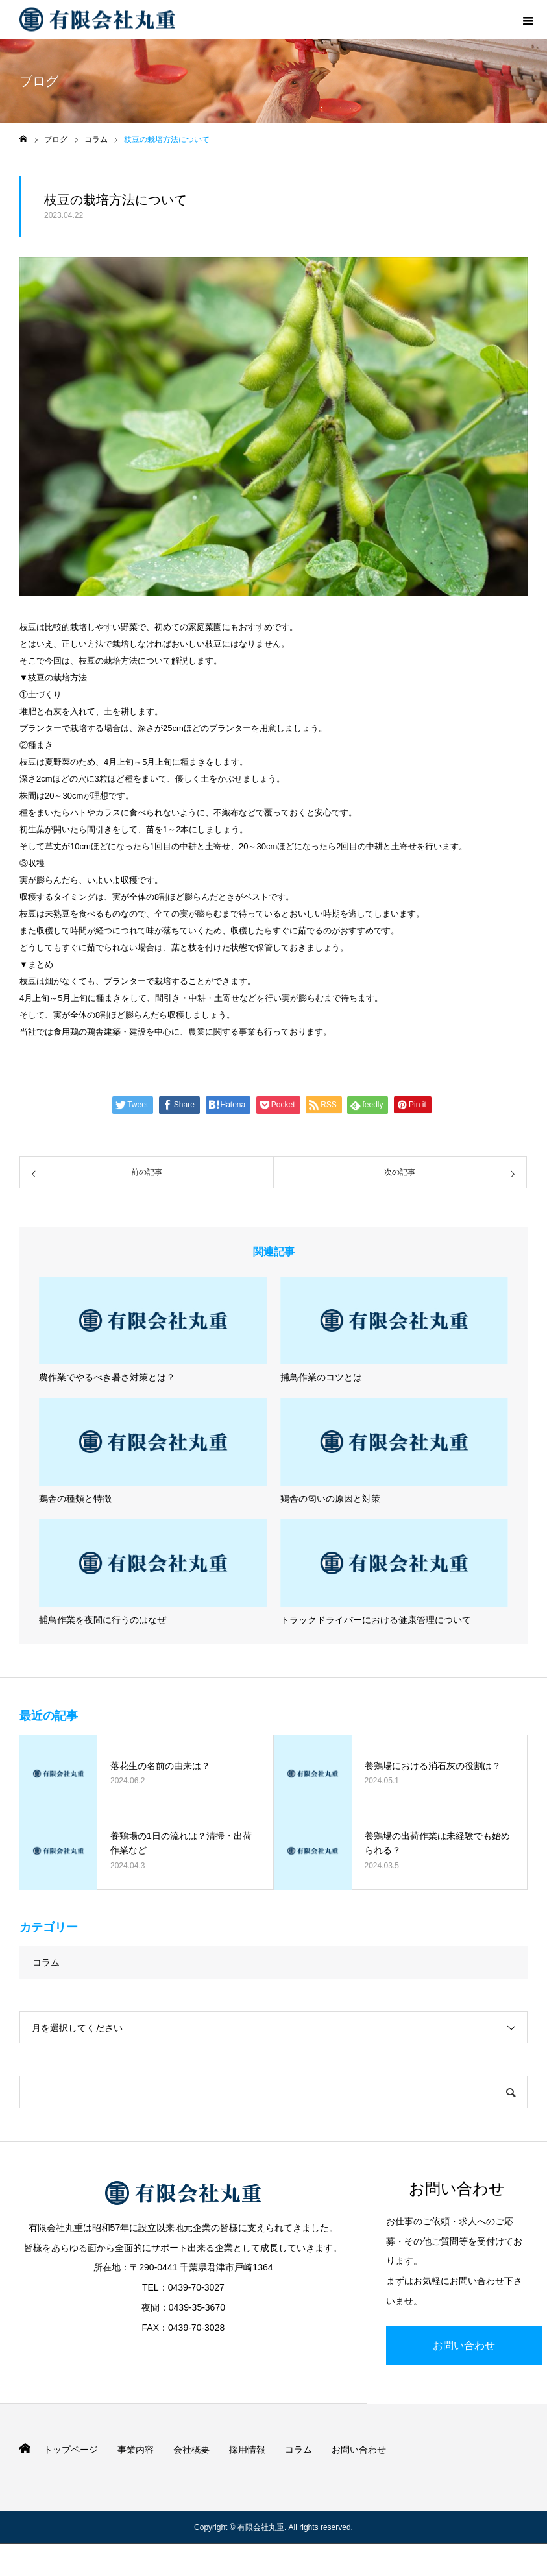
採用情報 (247, 2449)
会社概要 (191, 2449)
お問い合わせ (464, 2345)
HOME (24, 2448)
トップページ (70, 2449)
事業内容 (135, 2449)
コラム (46, 1962)
